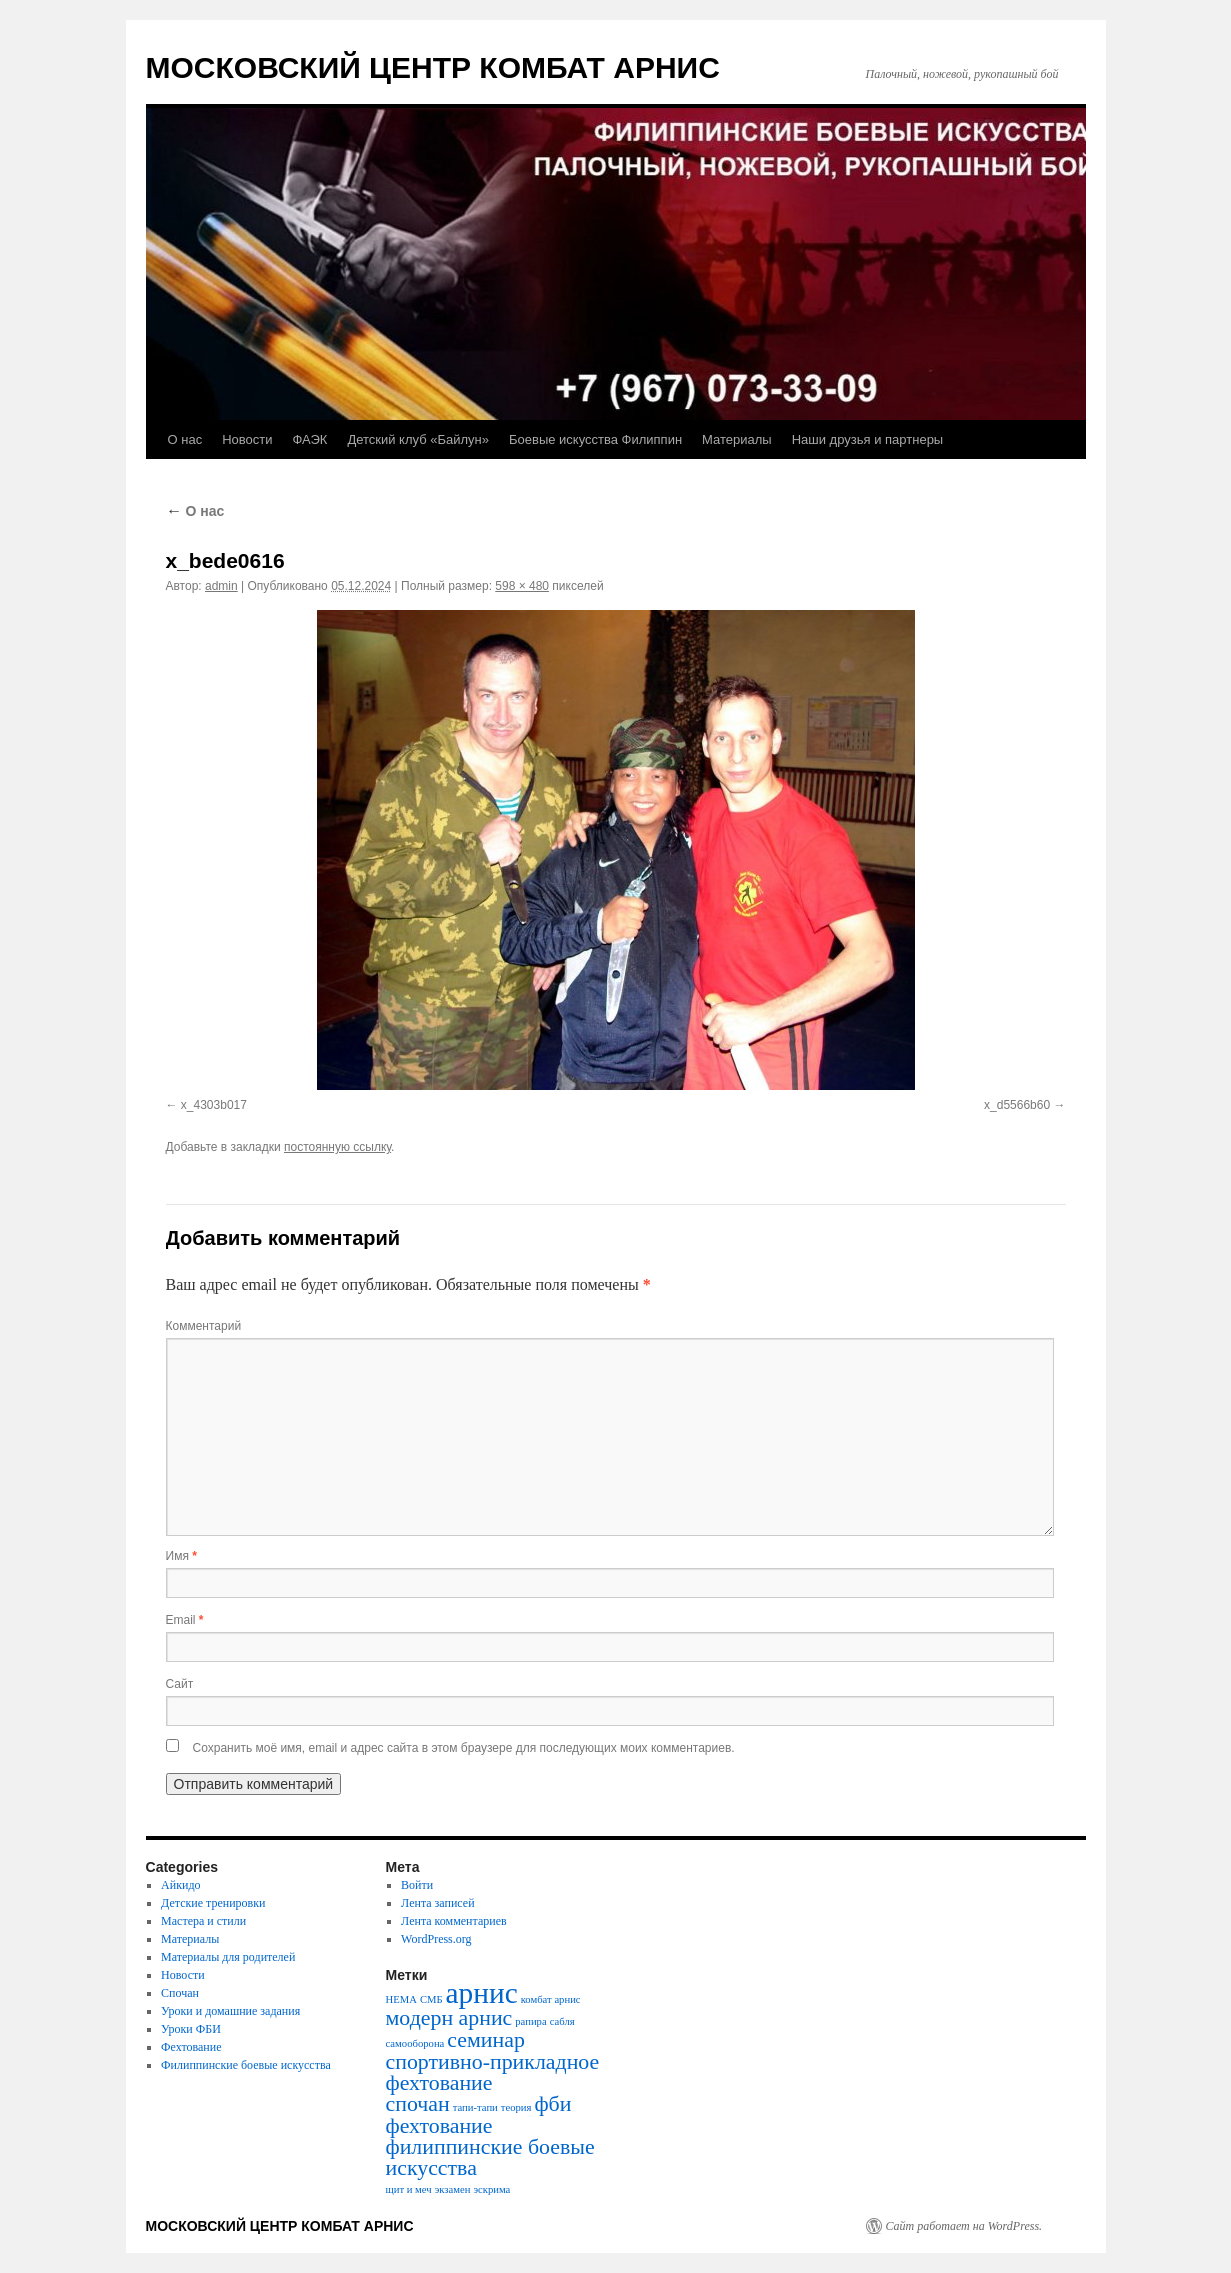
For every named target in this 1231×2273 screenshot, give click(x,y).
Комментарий (204, 1326)
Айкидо (180, 1885)
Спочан (180, 1993)
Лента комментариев (454, 1921)
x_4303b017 (214, 1105)
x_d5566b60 (1017, 1105)
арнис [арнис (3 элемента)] (482, 1993)
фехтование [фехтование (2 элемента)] (439, 2126)
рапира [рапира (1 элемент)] (530, 2021)
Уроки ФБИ (191, 2029)
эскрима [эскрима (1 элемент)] (491, 2189)
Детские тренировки (213, 1903)
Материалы (737, 439)
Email (185, 1620)
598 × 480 (522, 586)
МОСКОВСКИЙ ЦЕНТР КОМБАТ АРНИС (433, 67)
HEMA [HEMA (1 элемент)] (401, 1999)
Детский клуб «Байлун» (418, 439)
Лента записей (438, 1903)
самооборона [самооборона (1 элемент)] (415, 2043)
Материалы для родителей (228, 1957)
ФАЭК (309, 439)
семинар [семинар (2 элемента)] (486, 2040)
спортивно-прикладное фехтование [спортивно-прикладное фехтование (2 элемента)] (493, 2072)
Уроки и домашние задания (230, 2011)
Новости (247, 439)
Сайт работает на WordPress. (964, 2226)
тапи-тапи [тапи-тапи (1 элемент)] (475, 2107)
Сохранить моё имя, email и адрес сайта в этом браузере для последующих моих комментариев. (464, 1748)
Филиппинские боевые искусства (246, 2065)
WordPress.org (436, 1939)
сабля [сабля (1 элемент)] (562, 2021)
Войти (417, 1885)
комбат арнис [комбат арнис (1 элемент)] (551, 1999)
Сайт (180, 1684)
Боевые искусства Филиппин (595, 439)
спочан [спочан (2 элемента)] (418, 2104)
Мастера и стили (203, 1921)
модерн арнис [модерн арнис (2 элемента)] (449, 2018)
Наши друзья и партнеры (868, 439)
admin (221, 586)
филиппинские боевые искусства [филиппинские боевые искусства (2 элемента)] (490, 2157)
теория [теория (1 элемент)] (516, 2107)
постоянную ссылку (337, 1147)
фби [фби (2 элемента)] (552, 2104)
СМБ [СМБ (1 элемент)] (431, 1999)
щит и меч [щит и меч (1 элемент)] (409, 2189)
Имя (181, 1556)
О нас (185, 439)
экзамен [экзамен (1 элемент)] (453, 2189)
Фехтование (191, 2047)
